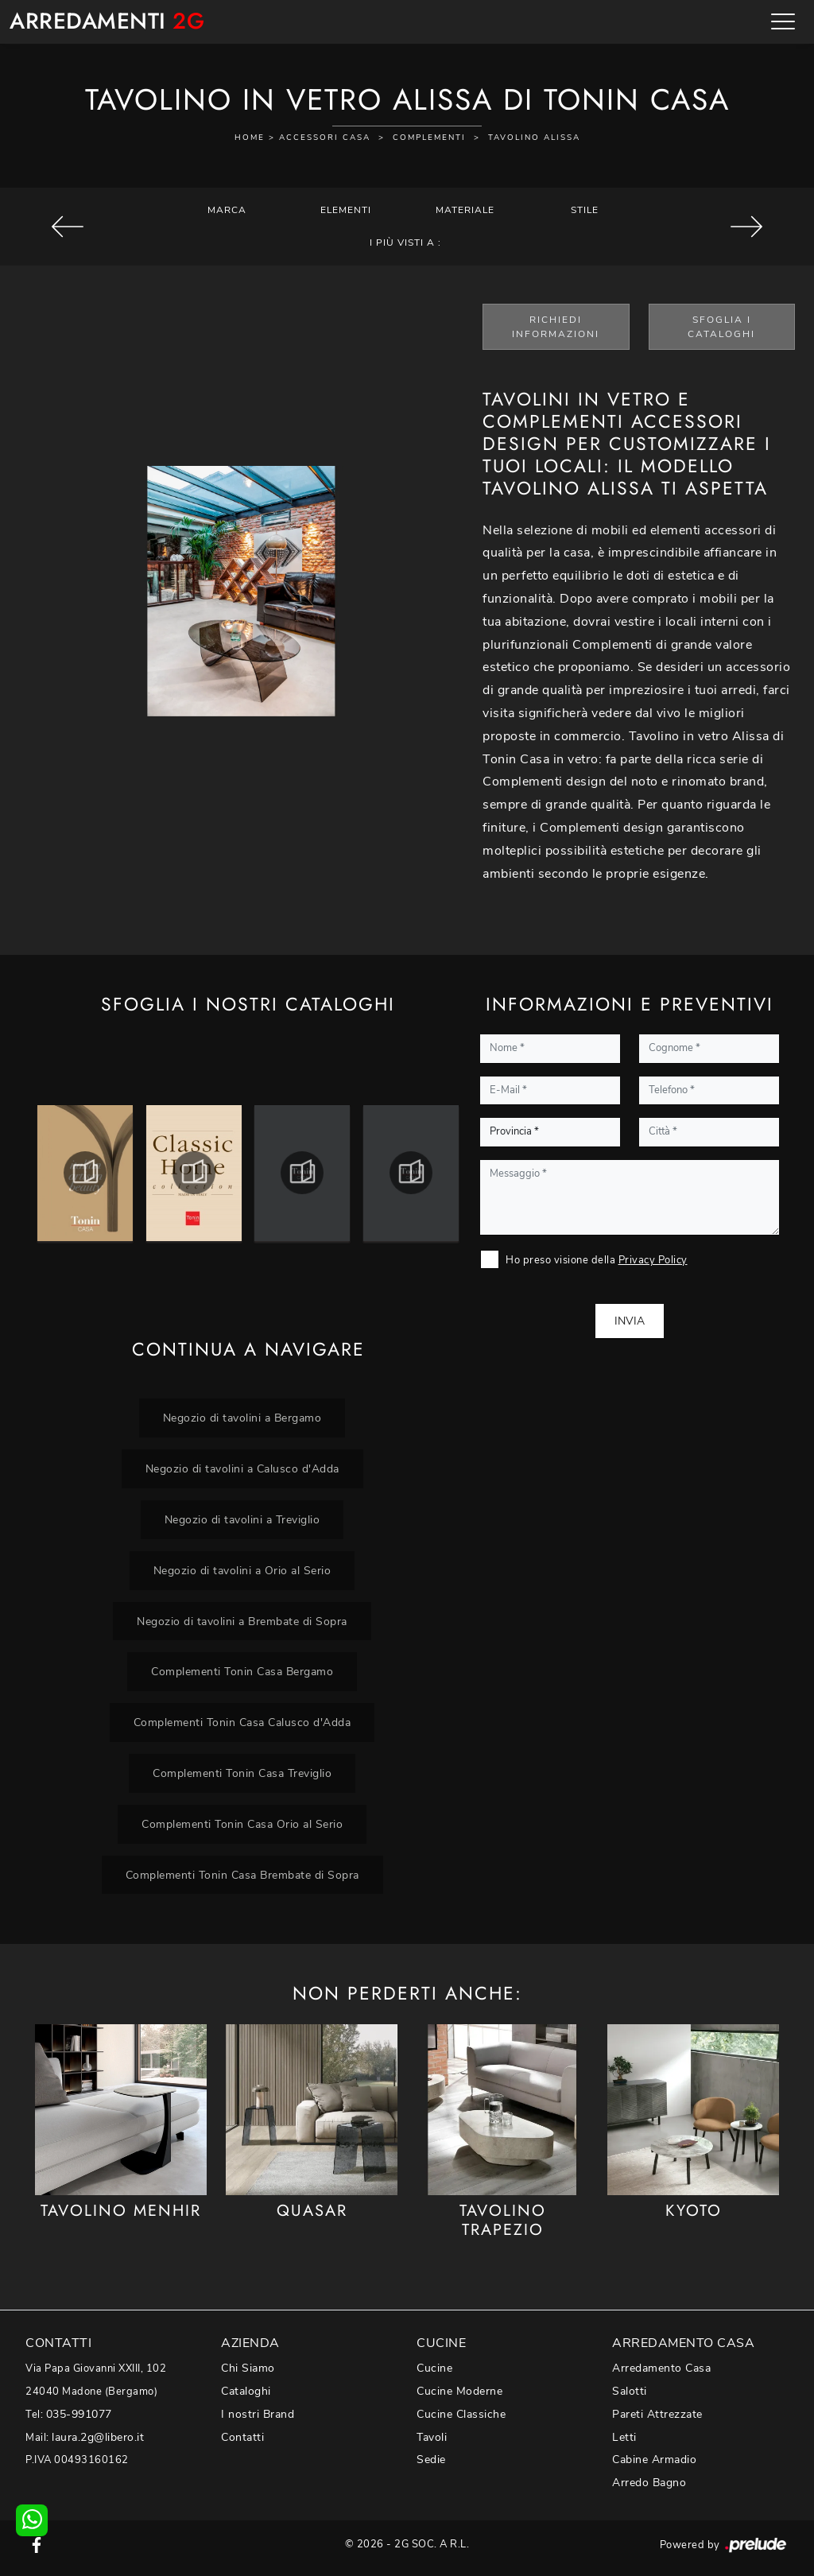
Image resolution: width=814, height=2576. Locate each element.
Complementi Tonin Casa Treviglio (242, 1773)
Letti (624, 2437)
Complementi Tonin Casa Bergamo (242, 1671)
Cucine (434, 2368)
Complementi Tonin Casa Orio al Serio (242, 1824)
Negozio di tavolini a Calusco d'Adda (242, 1468)
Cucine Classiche (461, 2414)
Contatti (242, 2437)
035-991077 (79, 2414)
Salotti (629, 2391)
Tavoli (432, 2437)
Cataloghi (246, 2391)
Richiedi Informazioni (555, 326)
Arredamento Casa (661, 2368)
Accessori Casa (324, 137)
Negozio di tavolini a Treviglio (242, 1519)
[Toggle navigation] (783, 21)
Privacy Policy (653, 1260)
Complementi (429, 137)
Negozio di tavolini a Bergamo (242, 1418)
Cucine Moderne (459, 2391)
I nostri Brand (257, 2414)
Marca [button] (226, 210)
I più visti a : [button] (405, 242)
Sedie (431, 2459)
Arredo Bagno (649, 2482)
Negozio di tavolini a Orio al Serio (242, 1570)
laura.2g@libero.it (98, 2437)
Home (250, 137)
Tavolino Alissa (534, 137)
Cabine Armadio (654, 2459)
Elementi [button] (345, 210)
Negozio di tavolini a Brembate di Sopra (242, 1621)
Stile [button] (585, 210)
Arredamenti (107, 21)
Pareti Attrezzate (657, 2414)
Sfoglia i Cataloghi (721, 326)
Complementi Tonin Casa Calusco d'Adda (242, 1722)
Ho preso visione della (597, 1260)
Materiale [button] (465, 210)
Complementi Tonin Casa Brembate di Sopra (242, 1875)
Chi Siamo (248, 2368)
